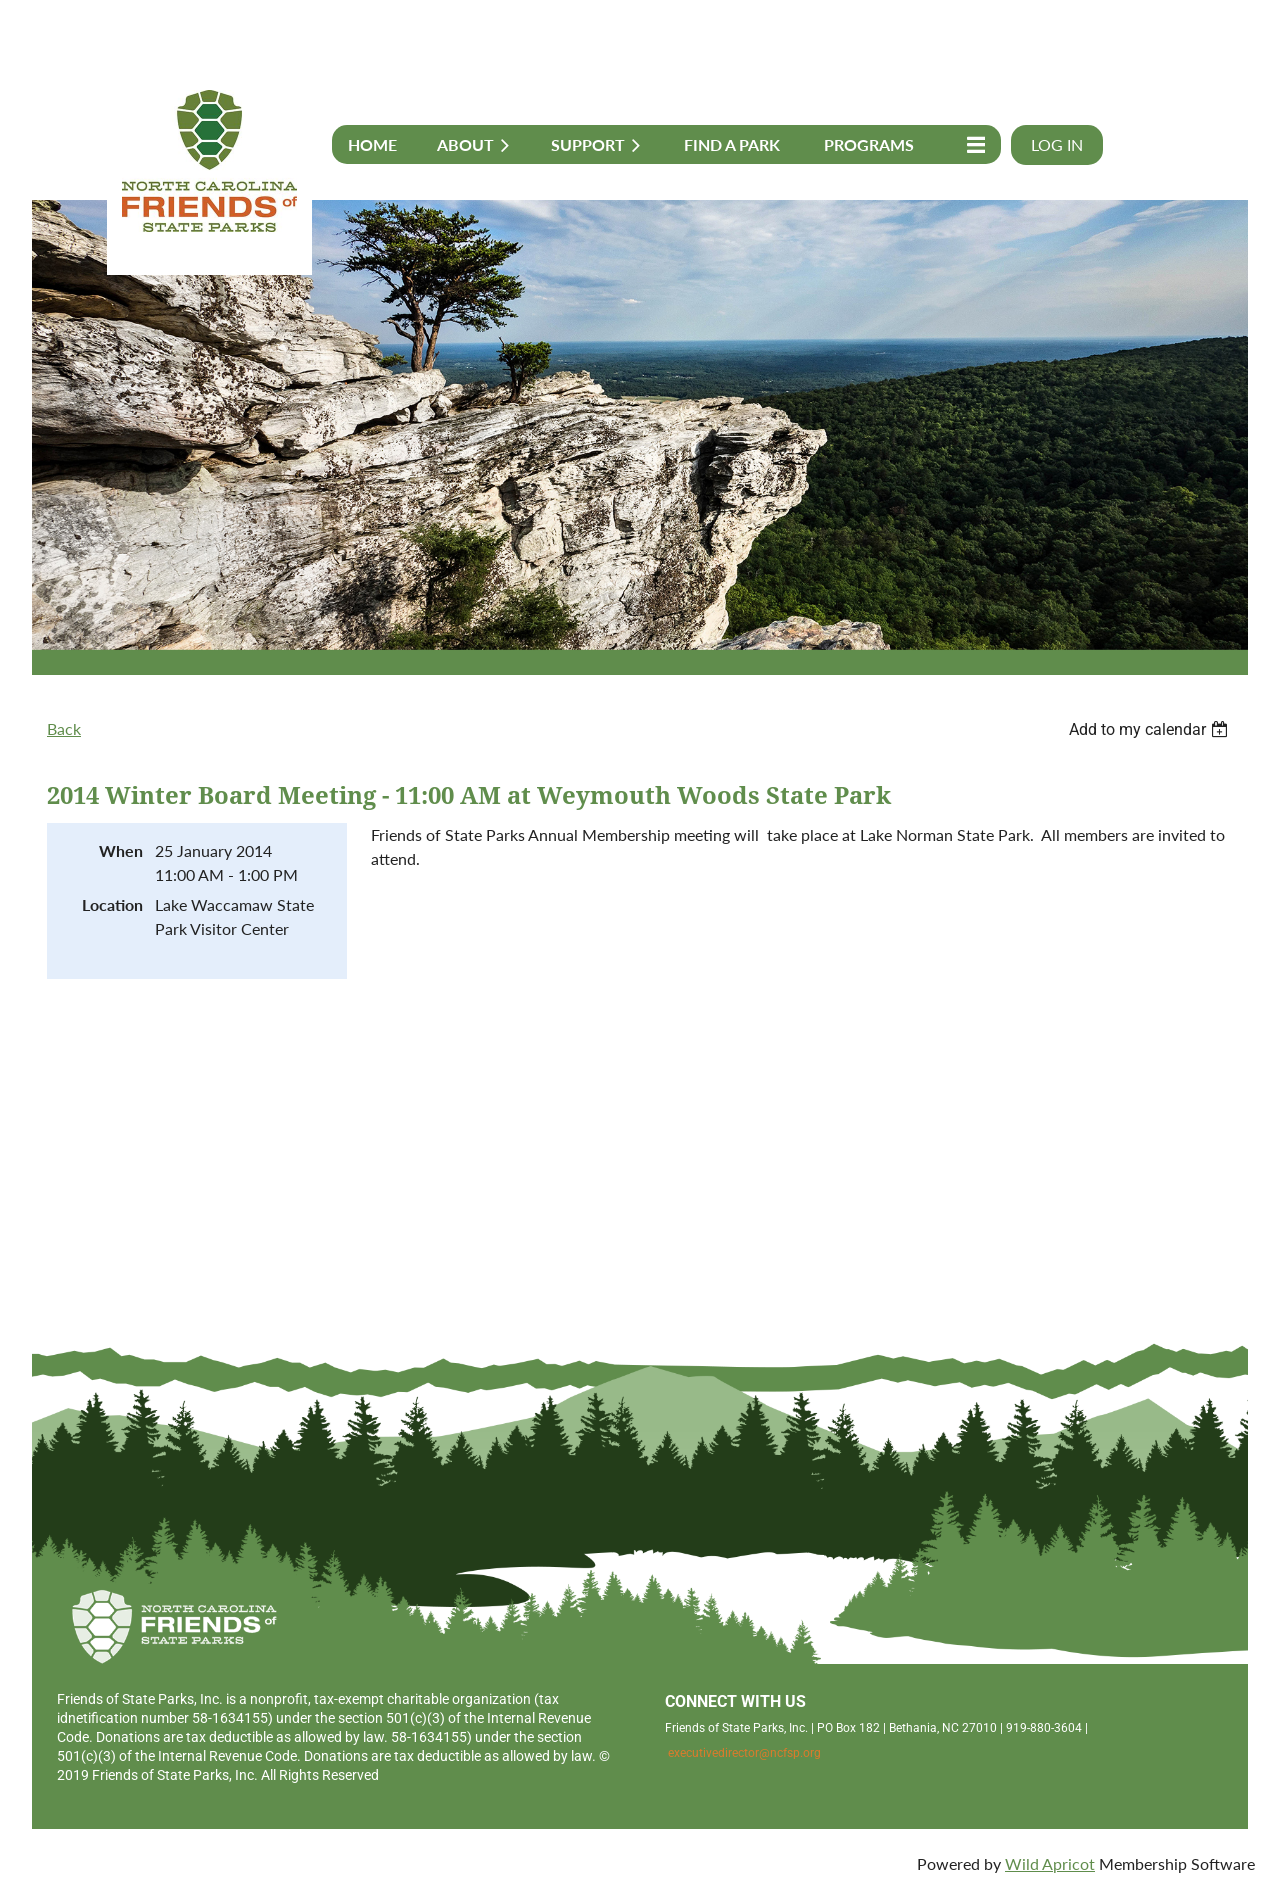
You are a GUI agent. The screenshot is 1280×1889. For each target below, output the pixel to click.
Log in (1057, 144)
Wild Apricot (1050, 1863)
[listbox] (1151, 729)
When (121, 850)
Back (64, 728)
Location (112, 904)
